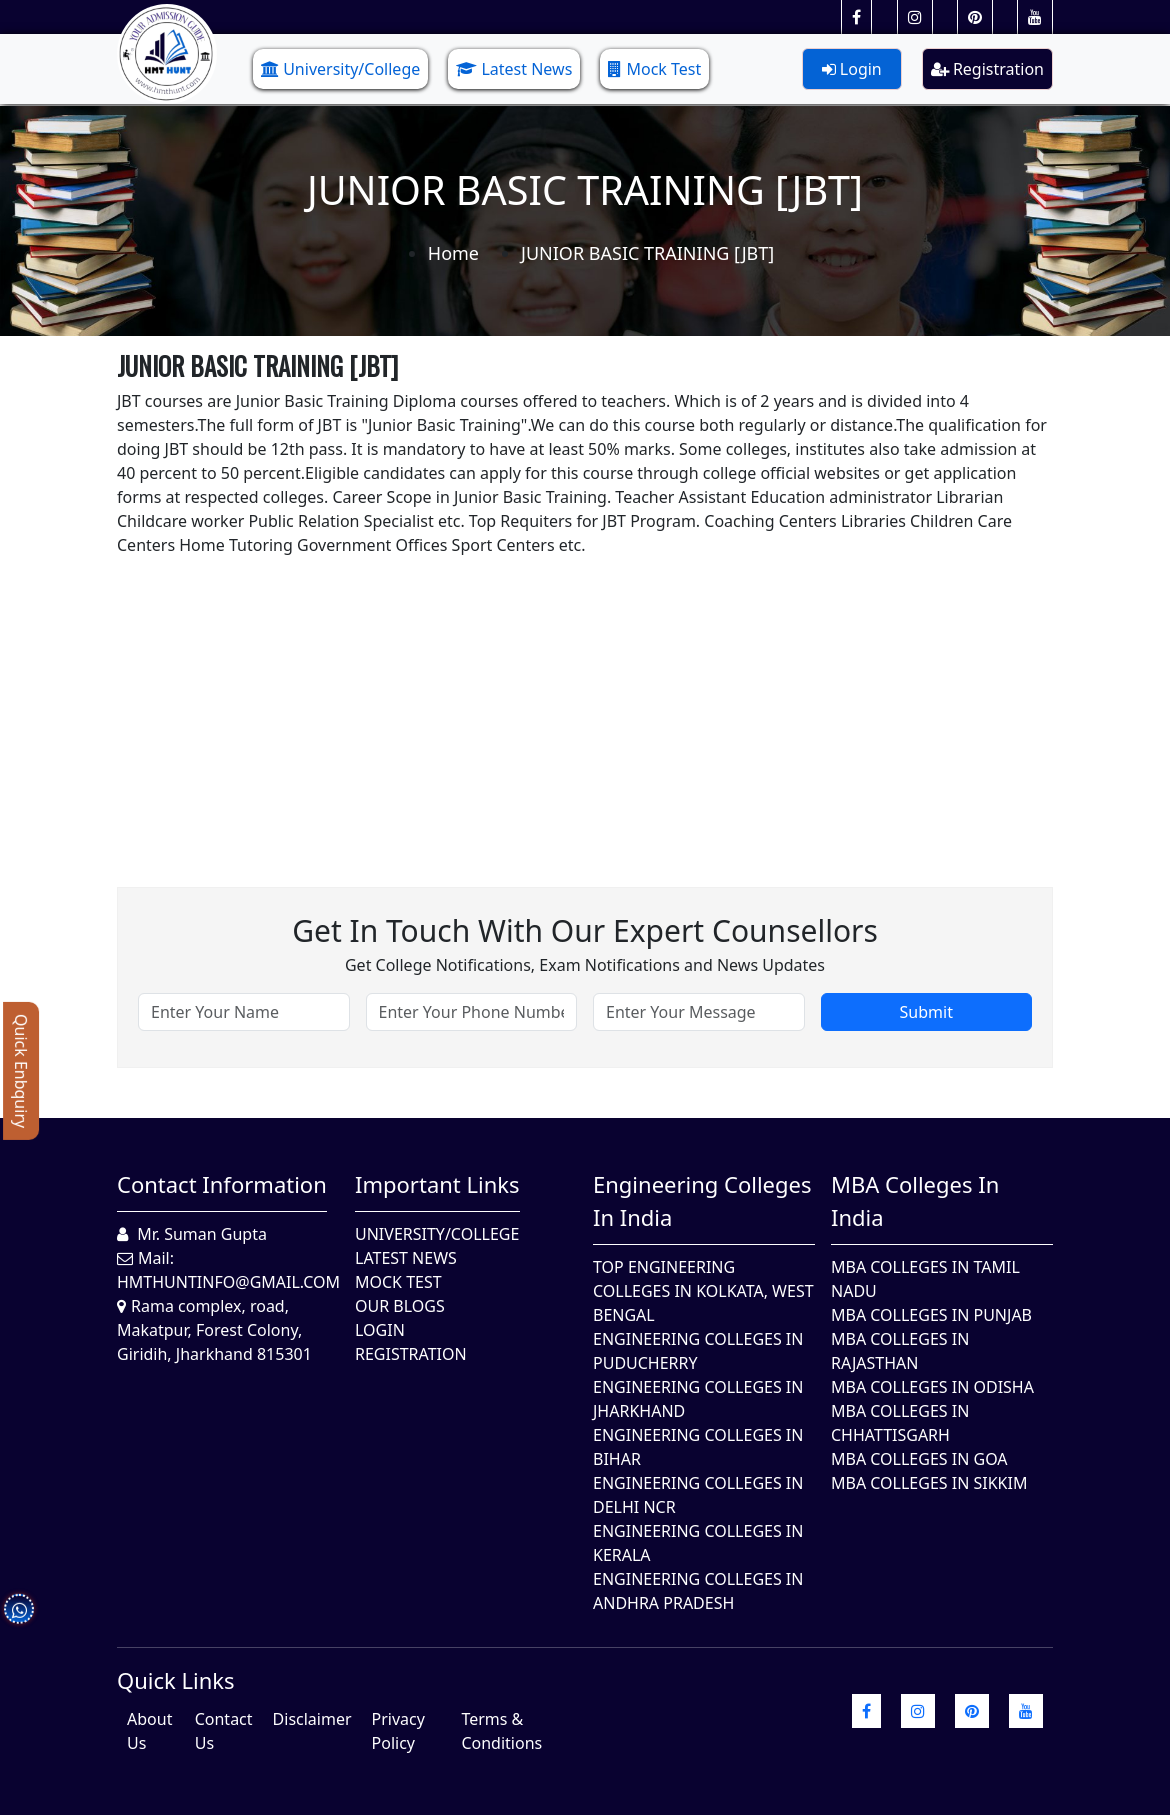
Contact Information (222, 1184)
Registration (987, 69)
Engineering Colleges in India (702, 1200)
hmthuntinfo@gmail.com (228, 1282)
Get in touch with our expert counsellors (585, 930)
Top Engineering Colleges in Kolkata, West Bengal (703, 1291)
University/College (340, 69)
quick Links (176, 1680)
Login (852, 69)
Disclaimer (312, 1719)
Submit (926, 1012)
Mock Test (654, 69)
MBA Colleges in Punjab (931, 1315)
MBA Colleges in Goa (919, 1459)
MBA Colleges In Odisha (932, 1387)
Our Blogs (400, 1306)
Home (453, 253)
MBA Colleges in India (915, 1200)
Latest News (514, 69)
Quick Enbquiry (21, 1071)
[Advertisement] (585, 697)
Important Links (437, 1184)
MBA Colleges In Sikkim (929, 1483)
